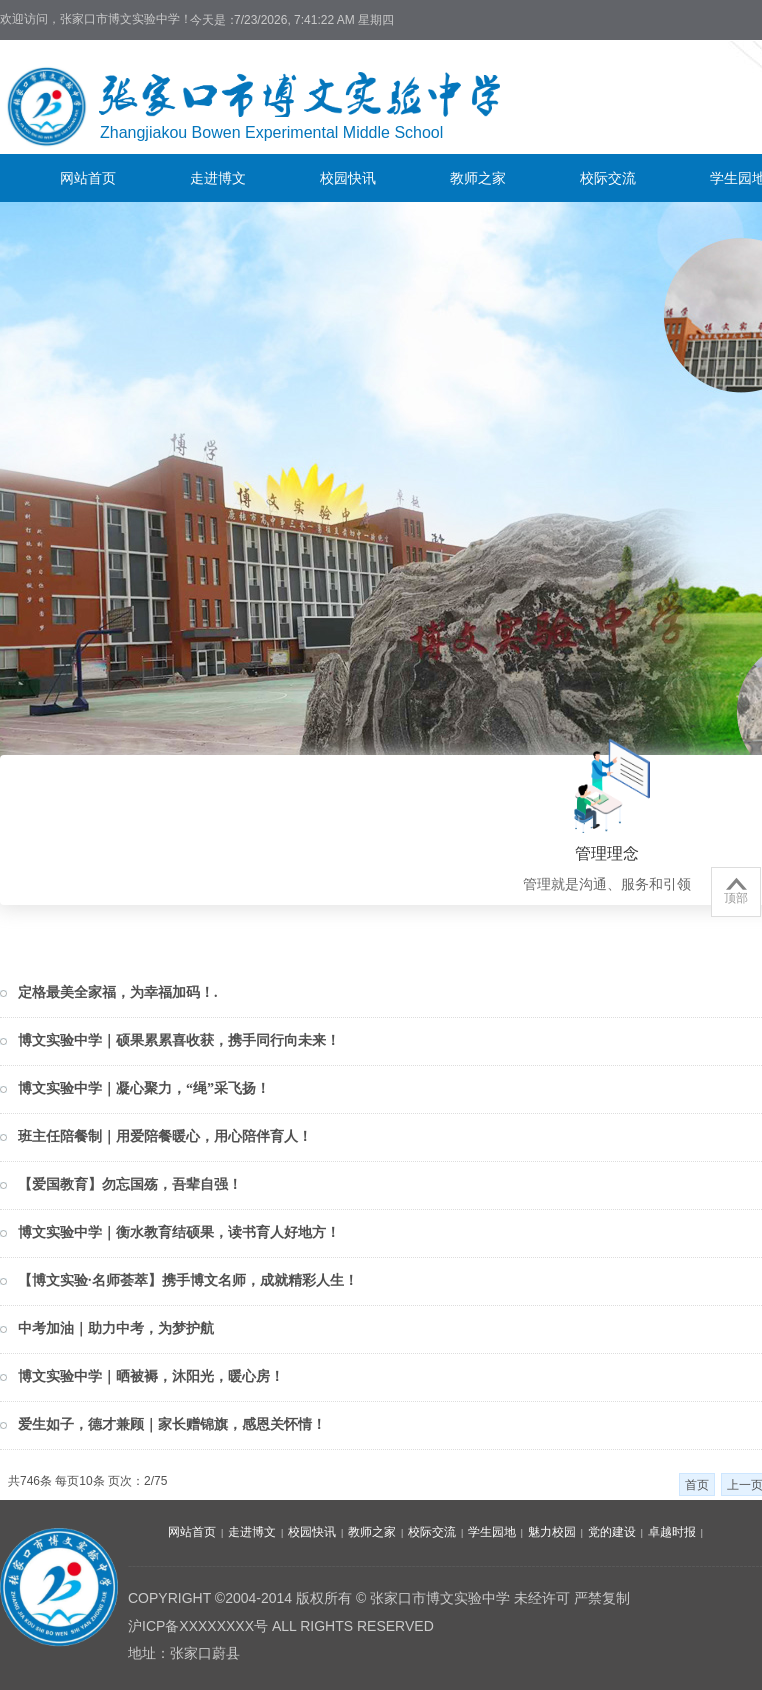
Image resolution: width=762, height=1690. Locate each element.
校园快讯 (348, 178)
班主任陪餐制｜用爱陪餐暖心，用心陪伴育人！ (165, 1136)
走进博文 (218, 178)
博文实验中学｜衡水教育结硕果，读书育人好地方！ (179, 1232)
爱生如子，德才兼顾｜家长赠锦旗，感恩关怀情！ (172, 1424)
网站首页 (88, 178)
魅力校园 (552, 1532)
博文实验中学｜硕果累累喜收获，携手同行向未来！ (179, 1040)
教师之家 (478, 178)
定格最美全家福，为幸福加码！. (118, 992)
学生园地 (492, 1532)
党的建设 (612, 1532)
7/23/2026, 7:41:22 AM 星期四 (314, 20)
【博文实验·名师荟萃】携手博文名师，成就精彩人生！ (188, 1280)
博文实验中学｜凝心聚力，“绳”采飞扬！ (144, 1088)
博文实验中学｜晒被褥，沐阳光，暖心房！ (151, 1376)
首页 (697, 1485)
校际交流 (608, 178)
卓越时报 (672, 1532)
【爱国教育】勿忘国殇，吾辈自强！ (130, 1184)
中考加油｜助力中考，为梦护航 (116, 1328)
